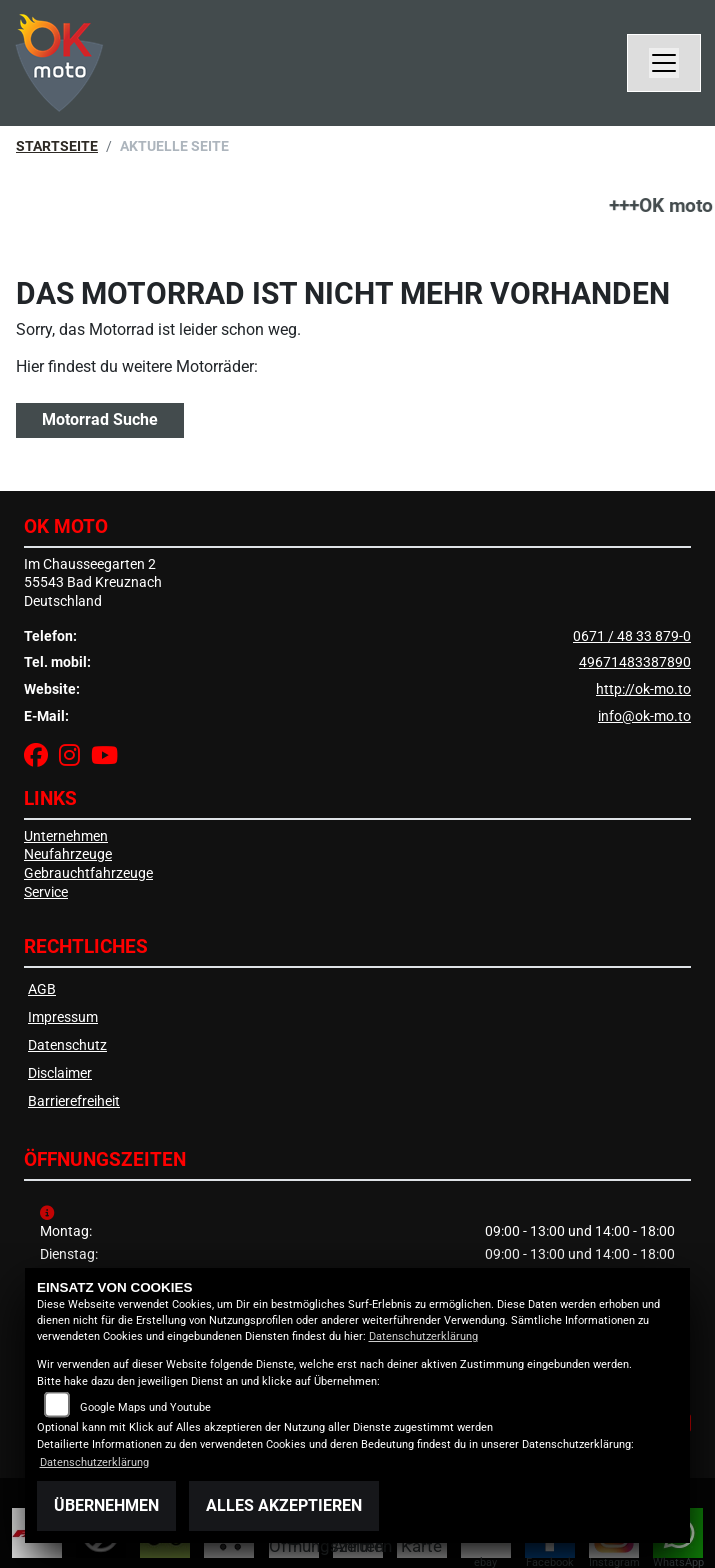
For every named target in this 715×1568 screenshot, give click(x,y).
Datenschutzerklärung (423, 1336)
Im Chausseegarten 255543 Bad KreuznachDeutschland (93, 583)
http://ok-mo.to (643, 689)
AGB (42, 989)
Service (46, 892)
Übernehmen (106, 1505)
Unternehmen (66, 836)
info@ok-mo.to (644, 716)
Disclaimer (60, 1073)
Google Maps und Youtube (145, 1407)
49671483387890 (635, 662)
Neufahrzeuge (68, 854)
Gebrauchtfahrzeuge (88, 873)
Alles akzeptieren (284, 1505)
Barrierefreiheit (74, 1101)
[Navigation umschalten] (664, 63)
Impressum (63, 1017)
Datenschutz (67, 1045)
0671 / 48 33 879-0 (632, 636)
